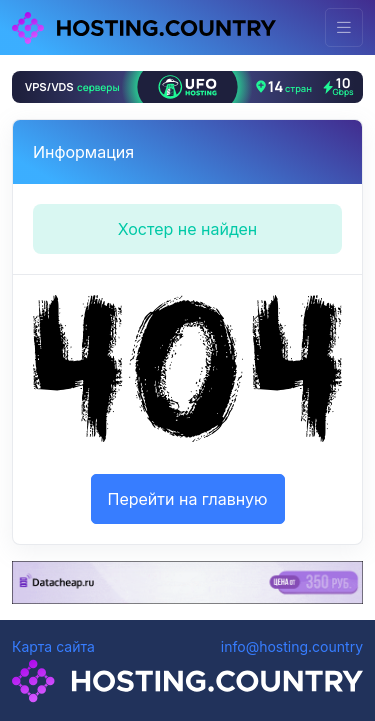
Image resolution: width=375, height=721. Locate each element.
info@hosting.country (292, 646)
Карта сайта (53, 646)
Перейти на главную (188, 499)
